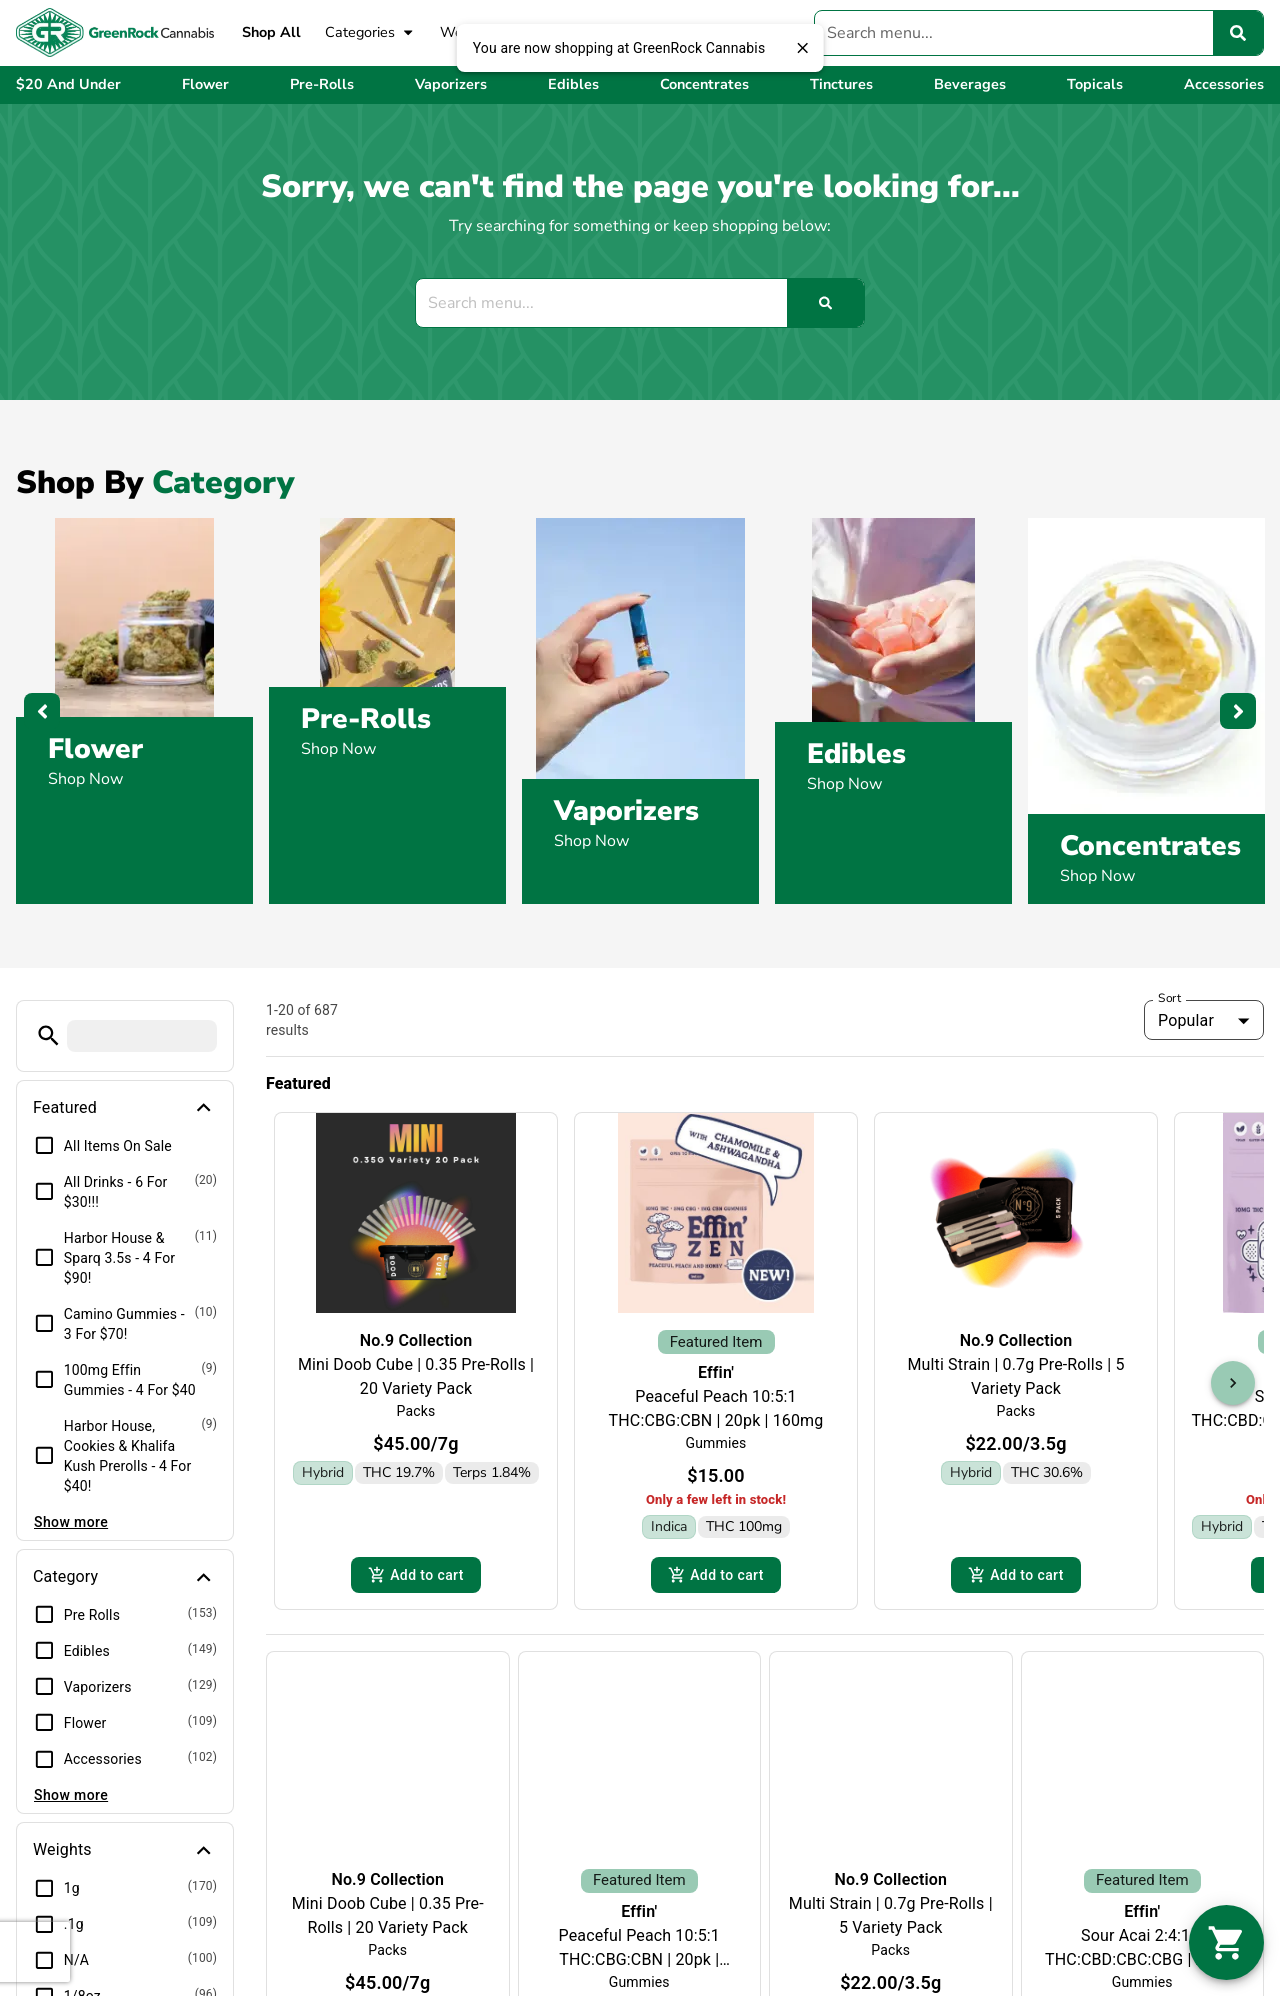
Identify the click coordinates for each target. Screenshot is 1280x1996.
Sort (1170, 998)
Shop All (271, 32)
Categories (370, 33)
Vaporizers (626, 811)
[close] (802, 48)
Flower (95, 749)
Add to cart (416, 1544)
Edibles (856, 754)
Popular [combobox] (1186, 1020)
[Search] (1238, 33)
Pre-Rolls (366, 719)
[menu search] (142, 1036)
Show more (71, 1522)
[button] (48, 1035)
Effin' (716, 1346)
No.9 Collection (416, 1340)
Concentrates (1150, 846)
